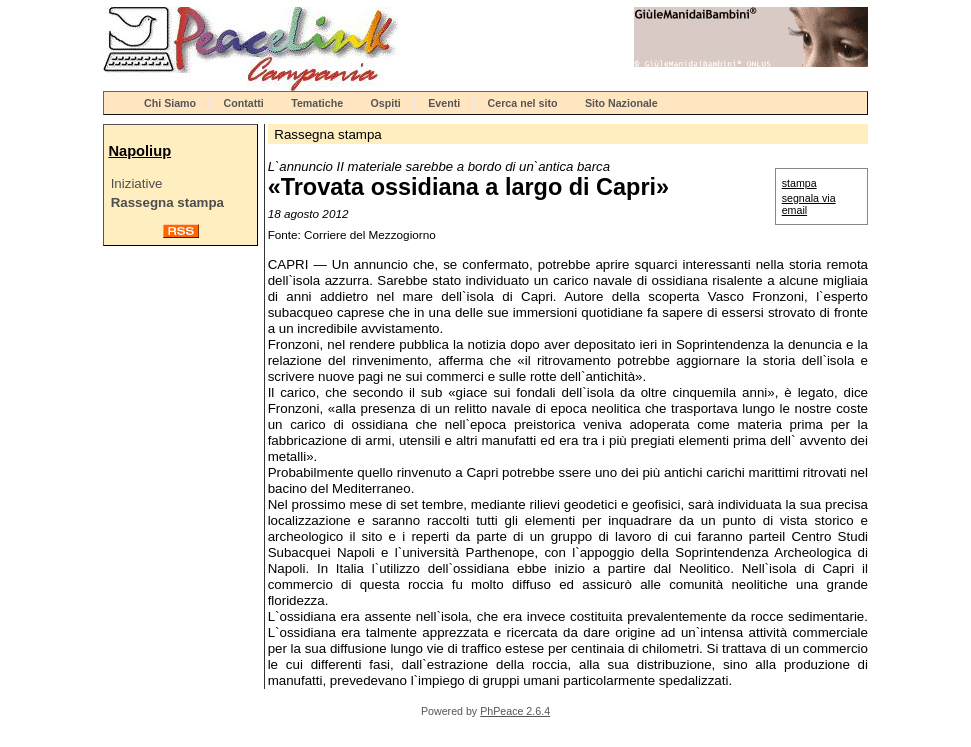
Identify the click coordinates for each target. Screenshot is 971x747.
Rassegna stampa (167, 202)
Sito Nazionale (621, 103)
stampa (799, 183)
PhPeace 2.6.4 (515, 711)
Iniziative (137, 183)
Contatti (244, 103)
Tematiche (317, 103)
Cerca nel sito (523, 103)
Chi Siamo (170, 103)
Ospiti (386, 103)
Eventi (444, 103)
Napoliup (139, 151)
